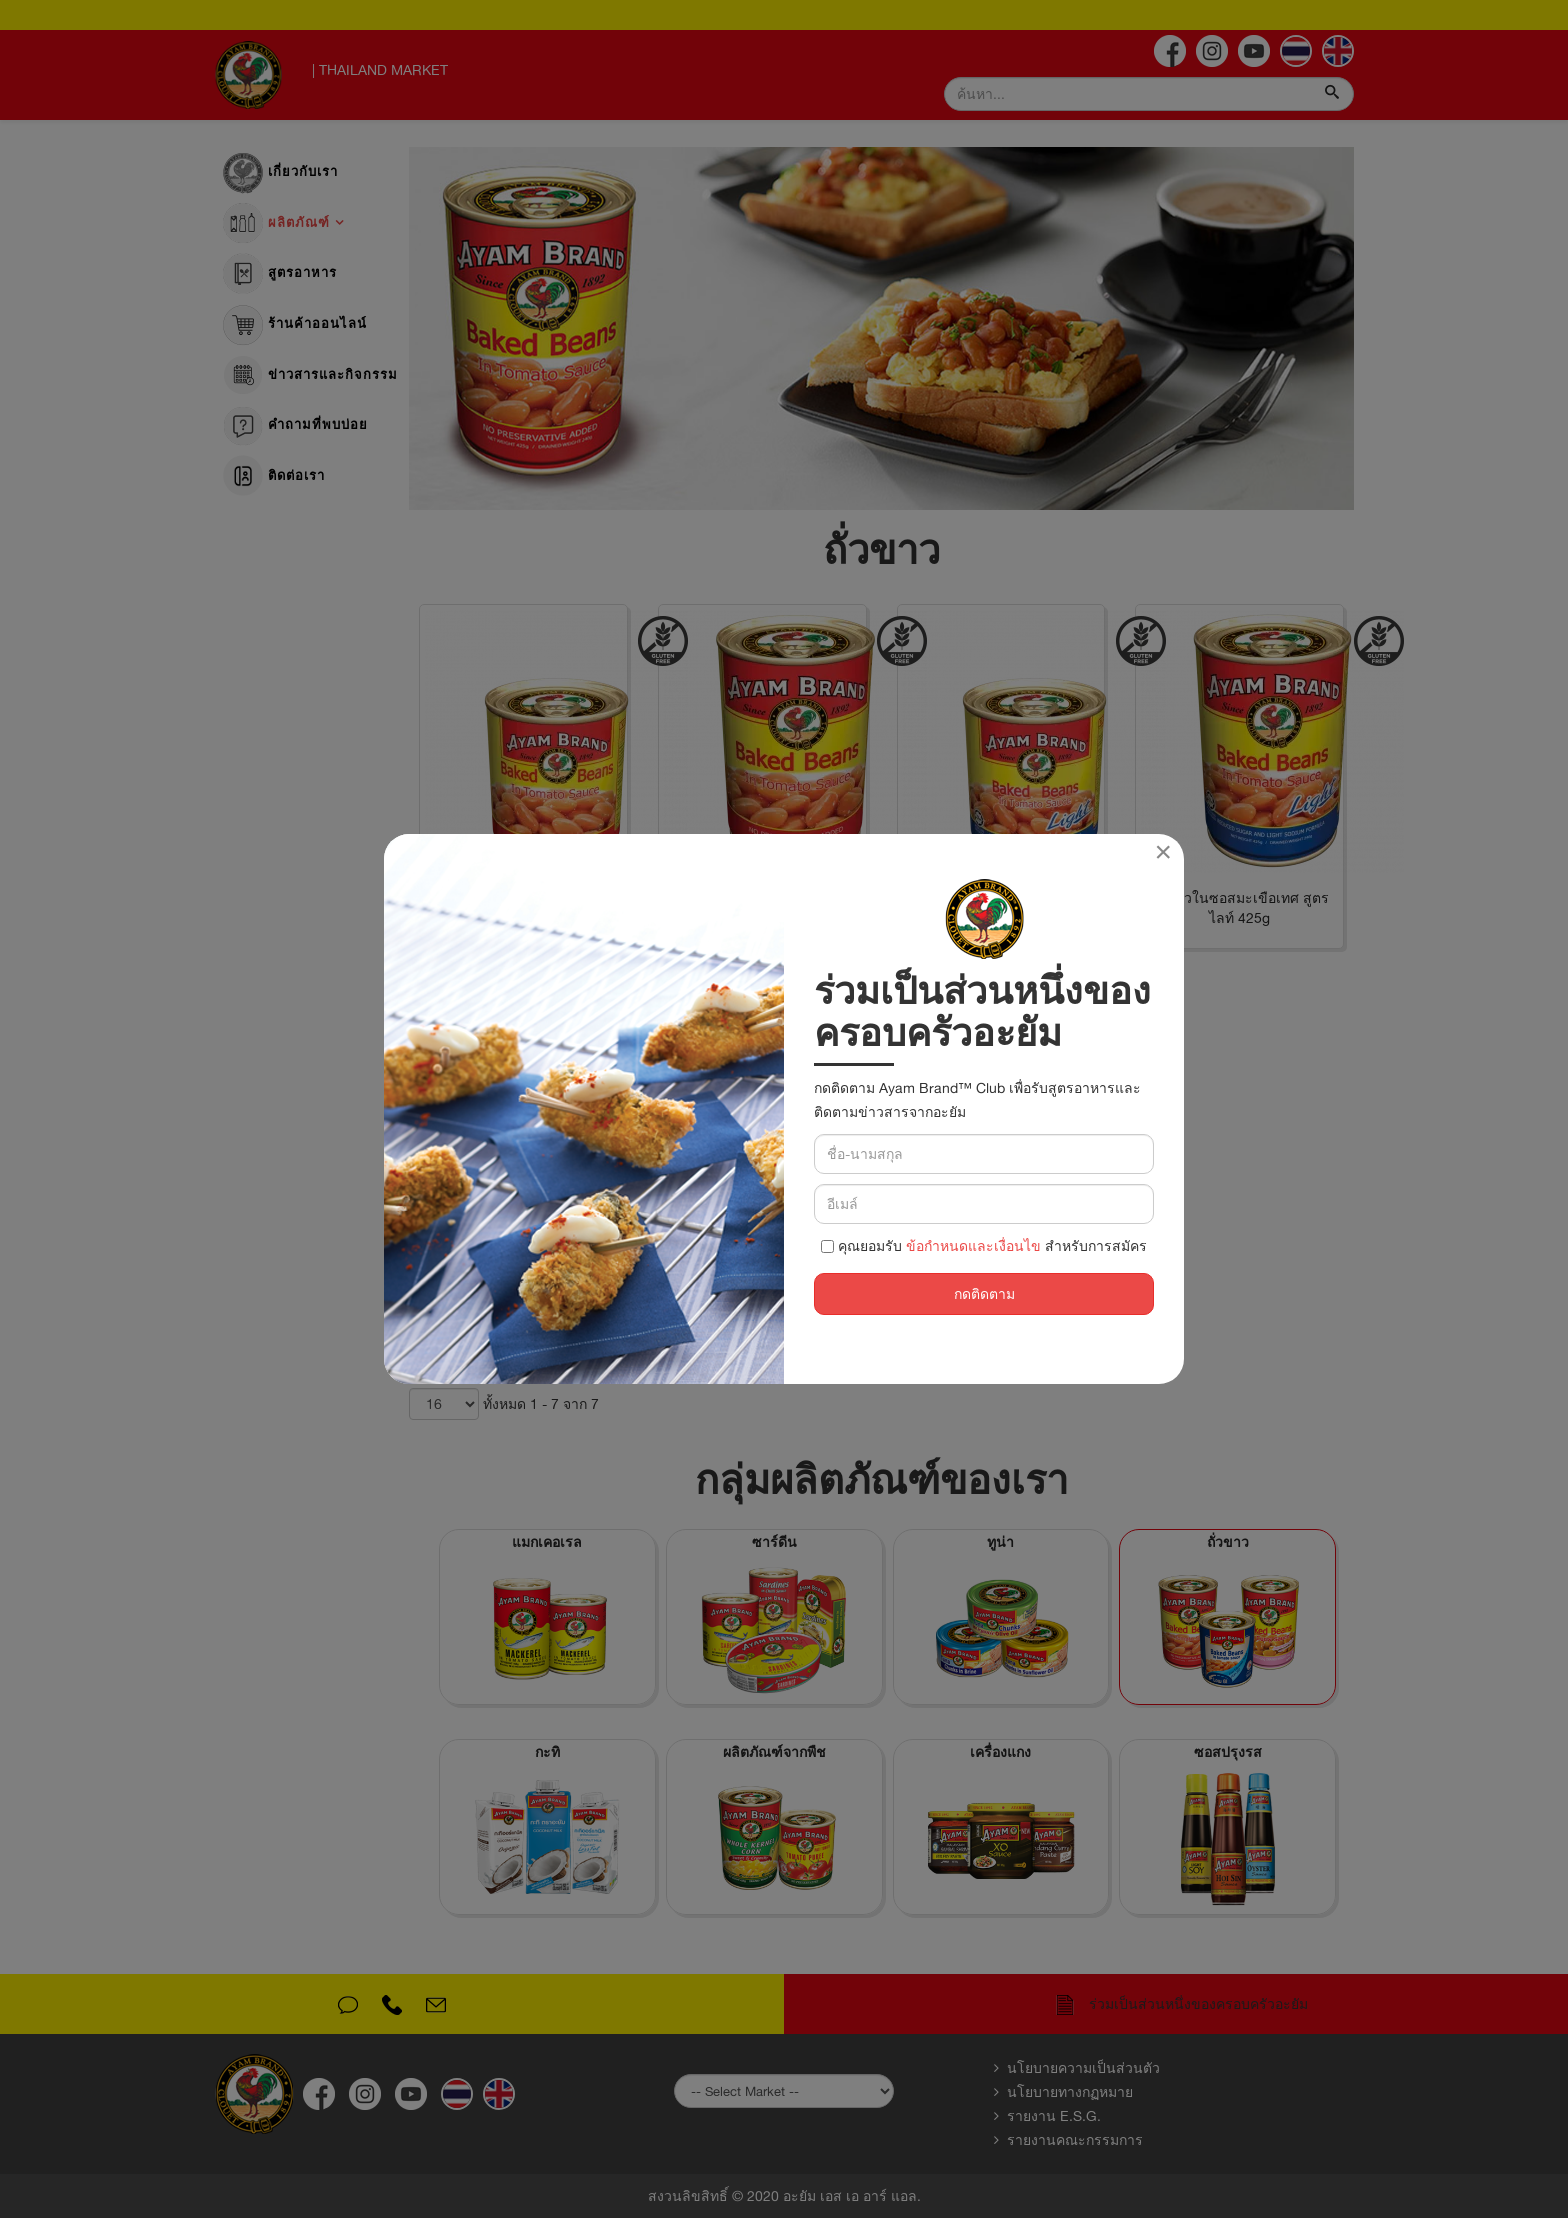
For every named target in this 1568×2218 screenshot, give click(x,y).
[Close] (1163, 852)
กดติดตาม (984, 1294)
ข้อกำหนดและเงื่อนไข (973, 1246)
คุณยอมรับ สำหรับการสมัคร (984, 1246)
